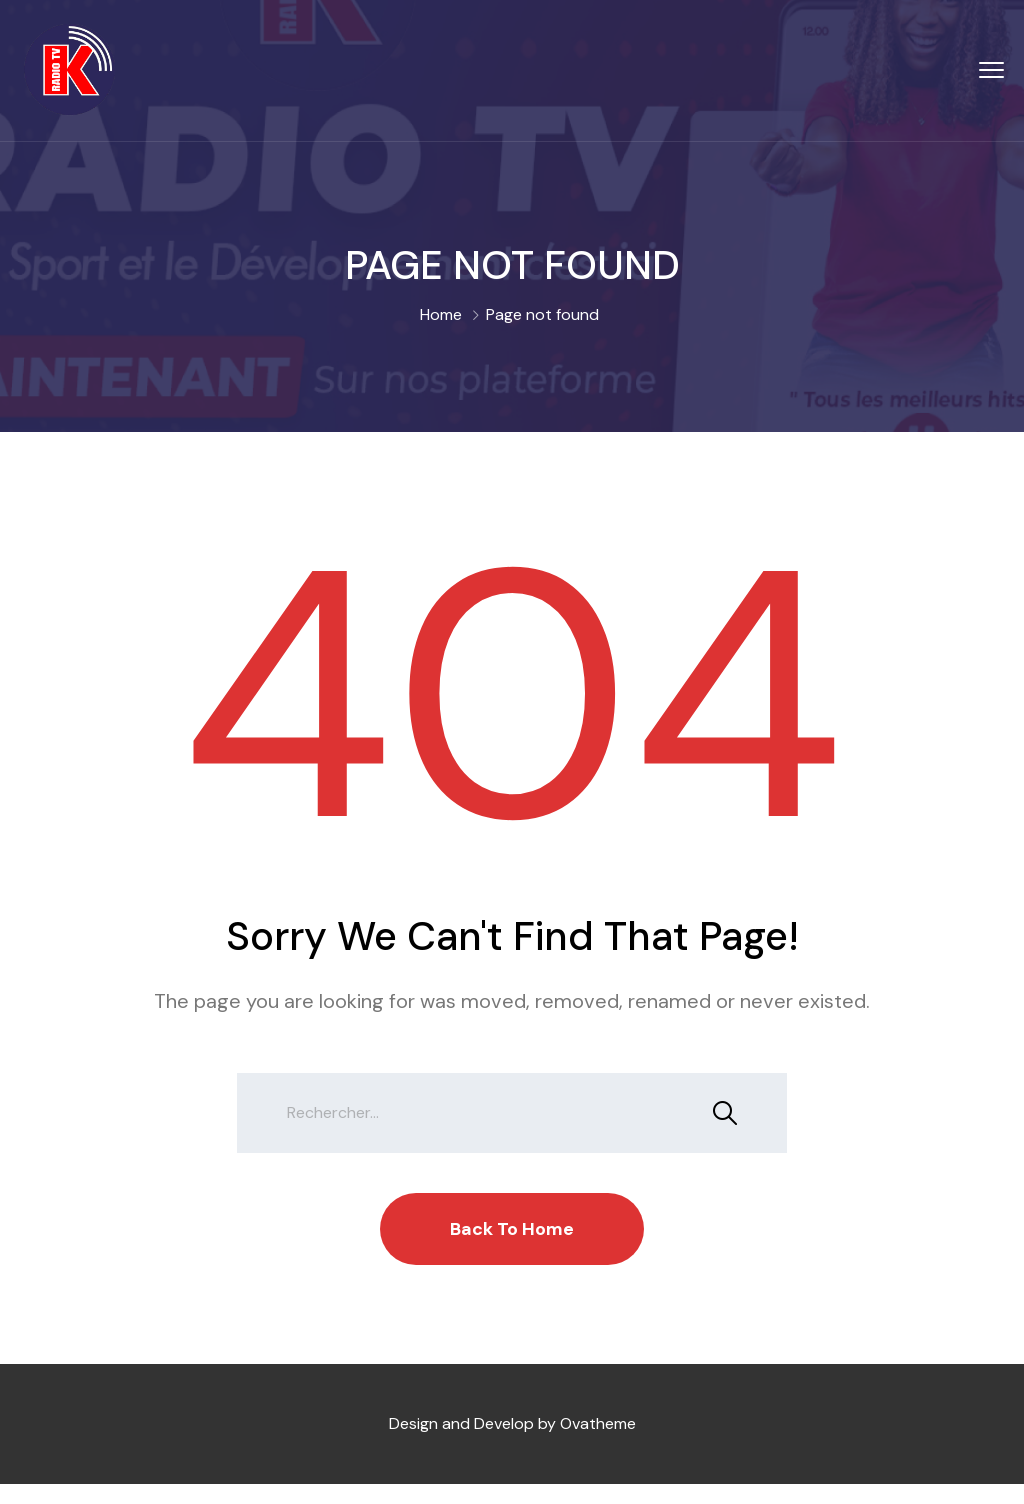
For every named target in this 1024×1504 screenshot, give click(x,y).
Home (441, 314)
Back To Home (512, 1229)
